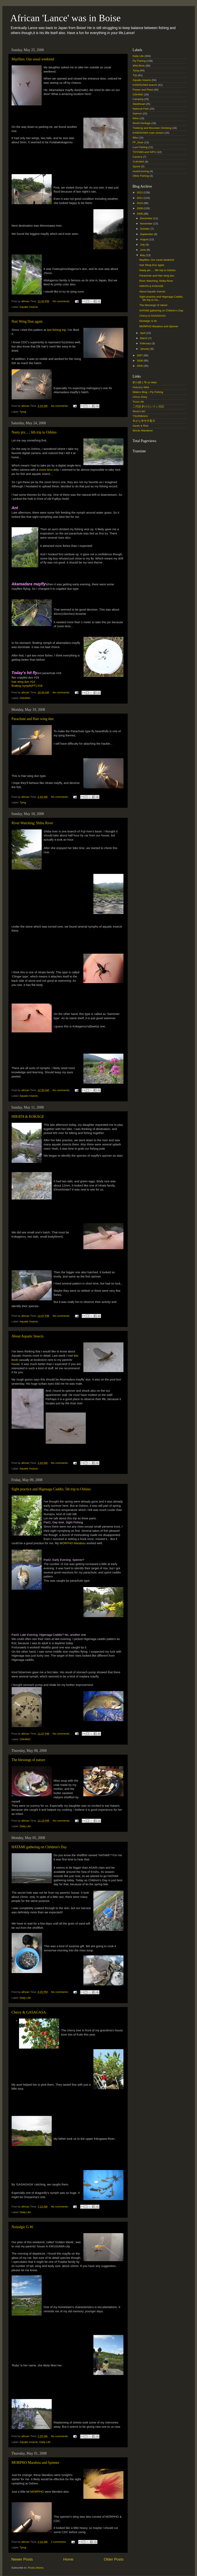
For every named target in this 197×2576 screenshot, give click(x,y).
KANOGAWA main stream (148, 132)
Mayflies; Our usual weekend (33, 59)
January (145, 348)
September (147, 234)
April (143, 332)
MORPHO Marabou (73, 1543)
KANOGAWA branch (145, 84)
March (144, 338)
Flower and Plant (143, 89)
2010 (140, 203)
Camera (137, 156)
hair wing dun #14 (23, 681)
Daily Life (25, 1826)
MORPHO (37, 2491)
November (146, 223)
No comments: (62, 301)
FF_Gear (138, 142)
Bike (135, 137)
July (143, 244)
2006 (140, 360)
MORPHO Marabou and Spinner (35, 2463)
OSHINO (25, 698)
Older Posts (114, 2559)
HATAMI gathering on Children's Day (39, 1847)
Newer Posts (22, 2559)
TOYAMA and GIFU (144, 151)
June (143, 249)
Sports (136, 166)
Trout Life (138, 401)
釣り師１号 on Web (145, 382)
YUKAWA (138, 161)
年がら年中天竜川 (144, 420)
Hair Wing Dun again (27, 321)
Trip (135, 75)
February (146, 343)
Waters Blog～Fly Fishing (148, 392)
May (143, 255)
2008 (140, 213)
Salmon (137, 113)
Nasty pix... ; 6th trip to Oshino (34, 432)
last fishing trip (56, 329)
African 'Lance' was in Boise (65, 18)
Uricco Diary (140, 396)
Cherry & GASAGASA (29, 2012)
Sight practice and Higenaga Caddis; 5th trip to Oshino (51, 1489)
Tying (23, 411)
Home (68, 2559)
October (145, 228)
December (146, 218)
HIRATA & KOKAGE (28, 1117)
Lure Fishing (140, 147)
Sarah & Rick (141, 425)
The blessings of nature (28, 1760)
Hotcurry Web (141, 387)
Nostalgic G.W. (23, 2227)
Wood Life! (139, 411)
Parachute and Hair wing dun (33, 719)
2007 (140, 355)
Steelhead (139, 103)
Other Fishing (141, 175)
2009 (140, 208)
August (144, 239)
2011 (140, 197)
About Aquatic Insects (28, 1336)
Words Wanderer (143, 430)
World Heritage (142, 123)
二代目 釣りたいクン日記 (148, 406)
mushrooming (141, 171)
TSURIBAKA (140, 416)
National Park (141, 108)
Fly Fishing (139, 60)
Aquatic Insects (28, 306)
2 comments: (59, 2541)
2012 (140, 192)
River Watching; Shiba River (32, 823)
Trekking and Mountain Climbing (152, 127)
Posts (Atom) (35, 2567)
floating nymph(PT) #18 (27, 685)
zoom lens (46, 469)
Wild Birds (139, 65)
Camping (138, 99)
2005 (140, 365)
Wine (136, 118)
